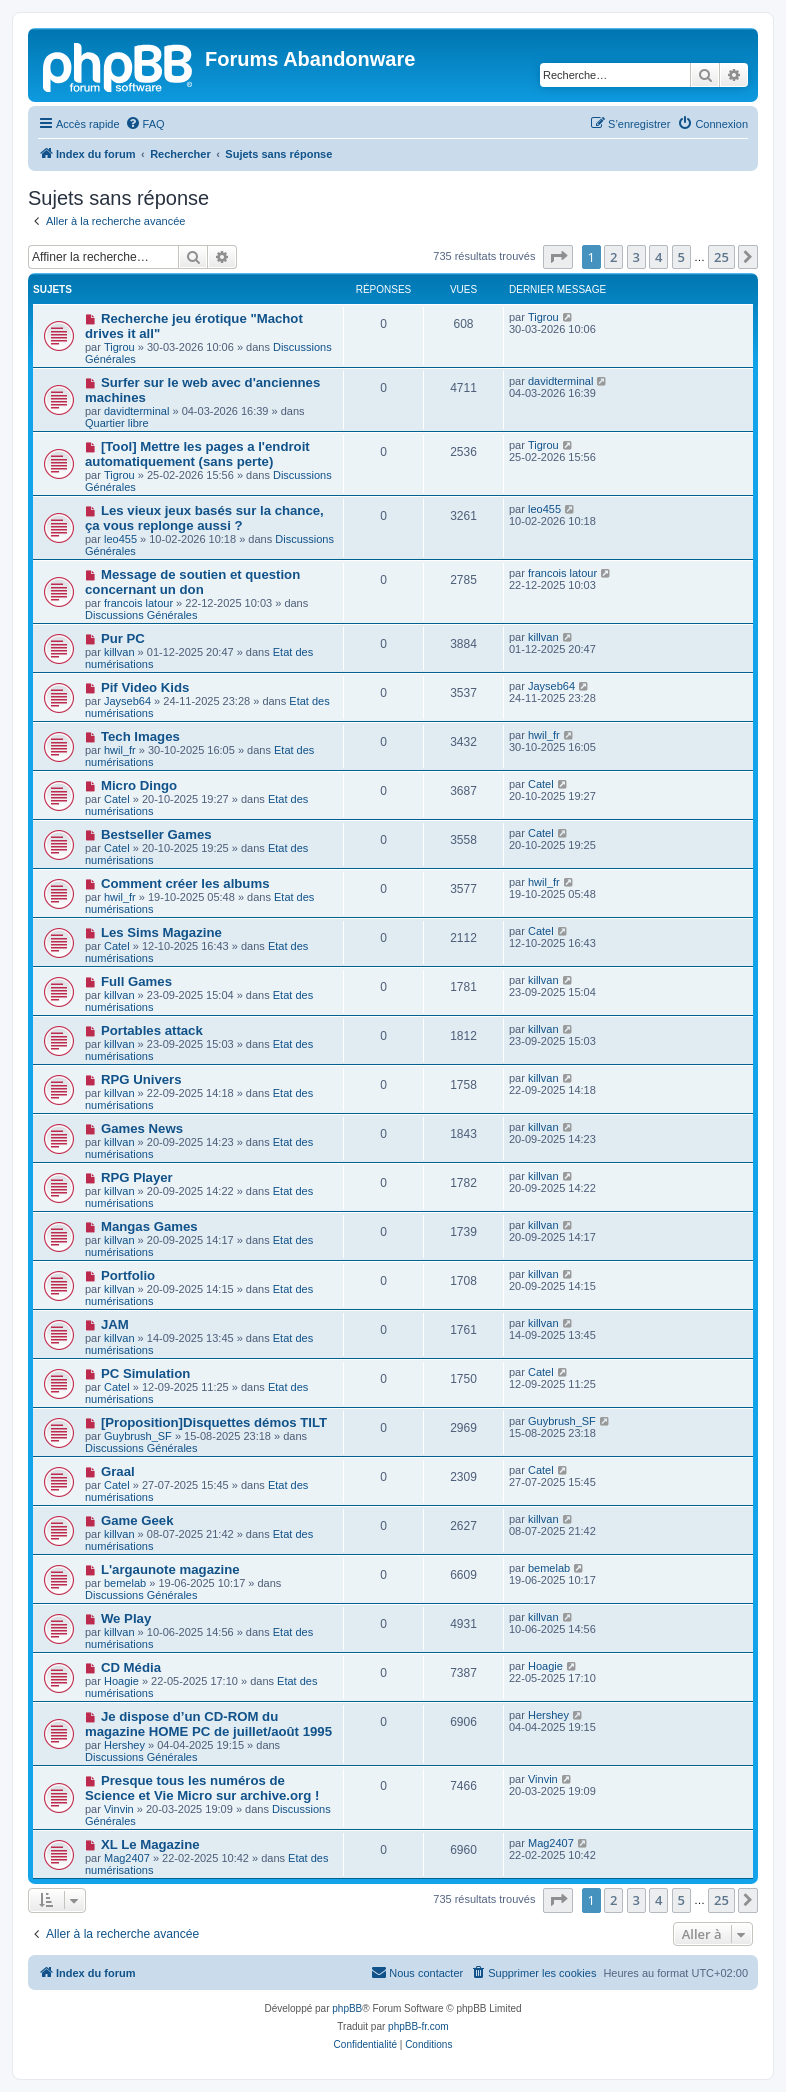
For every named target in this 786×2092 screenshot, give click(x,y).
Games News (142, 1128)
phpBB (347, 2008)
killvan (119, 652)
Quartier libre (117, 423)
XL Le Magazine (150, 1844)
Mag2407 (127, 1858)
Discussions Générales (141, 615)
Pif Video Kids (145, 687)
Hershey (124, 1745)
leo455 (120, 539)
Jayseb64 (127, 701)
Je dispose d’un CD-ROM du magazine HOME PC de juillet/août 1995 (208, 1724)
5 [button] (681, 257)
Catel (117, 799)
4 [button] (658, 257)
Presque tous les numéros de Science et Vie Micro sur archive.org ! (202, 1788)
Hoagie (121, 1681)
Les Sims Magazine (161, 932)
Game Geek (137, 1520)
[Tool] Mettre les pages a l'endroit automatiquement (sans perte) (197, 454)
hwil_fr (120, 750)
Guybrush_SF (138, 1436)
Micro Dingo (139, 785)
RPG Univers (141, 1079)
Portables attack (152, 1030)
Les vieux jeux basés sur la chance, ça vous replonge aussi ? (204, 518)
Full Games (136, 981)
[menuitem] (145, 124)
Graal (118, 1471)
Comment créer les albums (185, 883)
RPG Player (137, 1177)
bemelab (125, 1583)
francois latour (138, 603)
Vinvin (119, 1809)
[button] (558, 257)
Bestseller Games (156, 834)
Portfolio (128, 1275)
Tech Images (140, 736)
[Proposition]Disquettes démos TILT (214, 1422)
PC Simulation (145, 1373)
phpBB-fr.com (418, 2026)
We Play (126, 1618)
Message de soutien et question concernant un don (192, 582)
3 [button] (636, 257)
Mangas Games (149, 1226)
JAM (115, 1324)
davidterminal (136, 411)
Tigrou (119, 347)
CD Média (131, 1667)
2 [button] (613, 257)
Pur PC (123, 638)
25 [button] (721, 257)
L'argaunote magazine (170, 1569)
